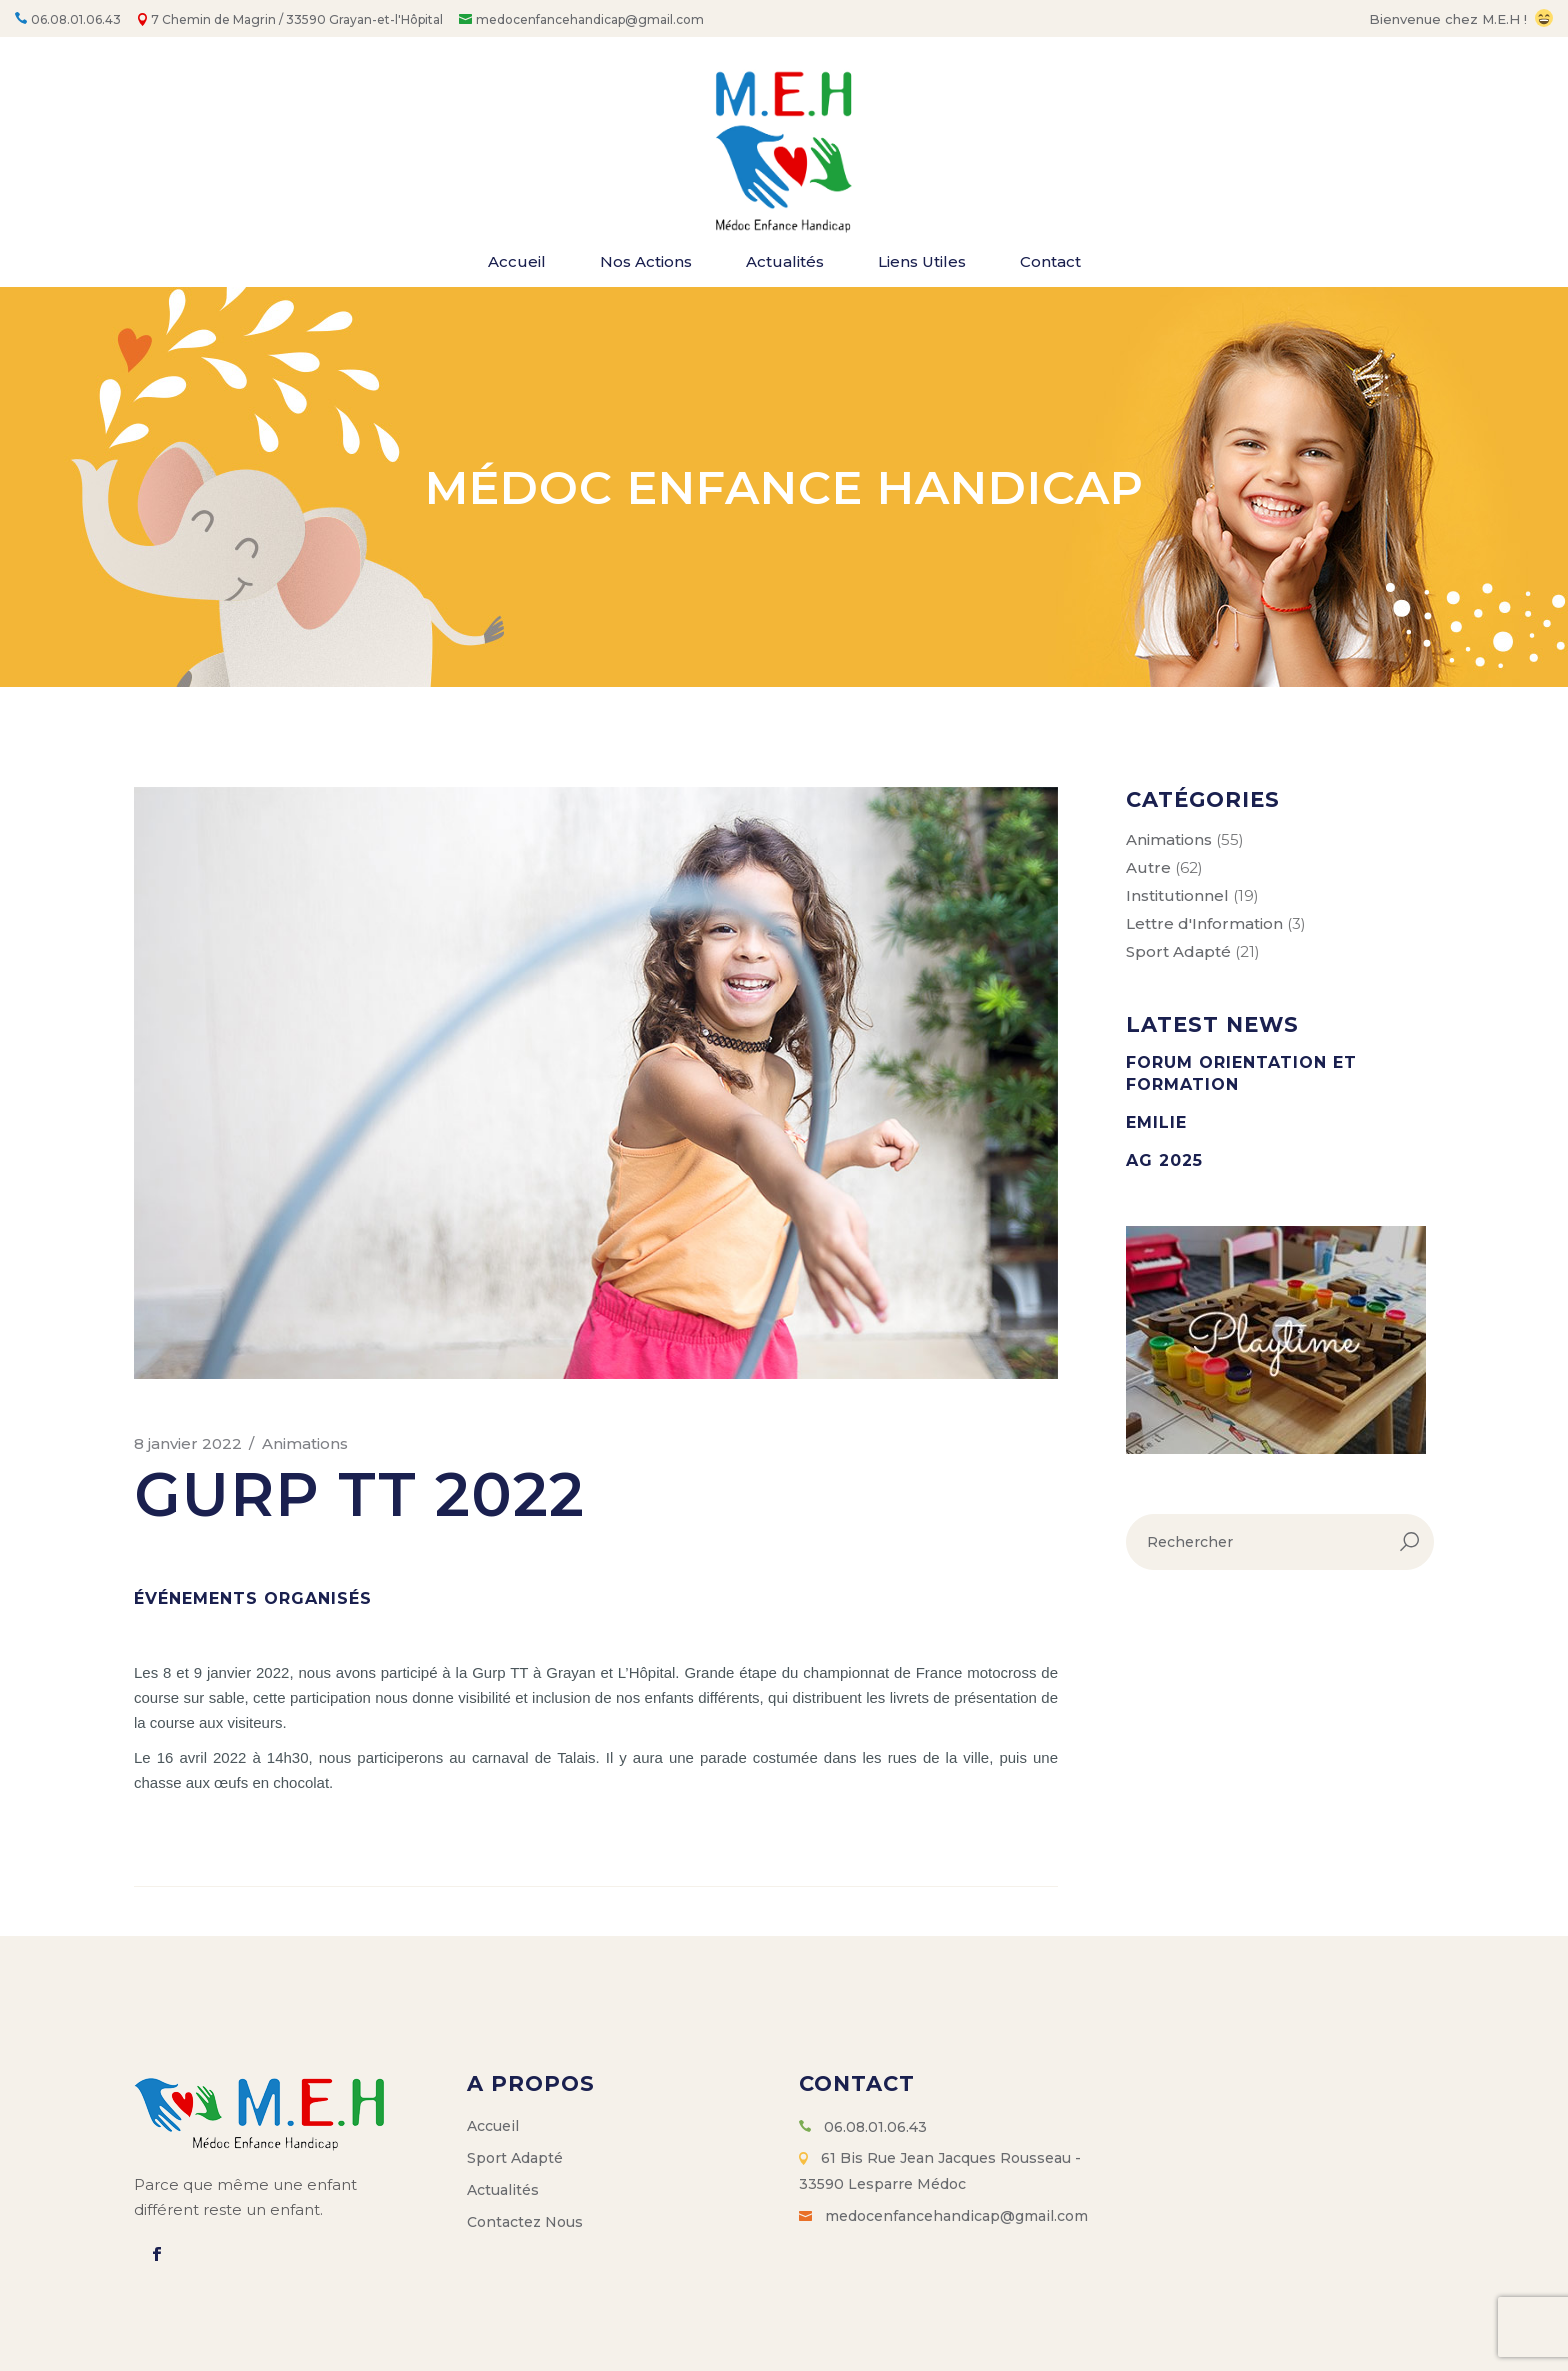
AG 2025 (1164, 1160)
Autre (1148, 867)
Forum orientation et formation (1241, 1073)
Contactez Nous (525, 2222)
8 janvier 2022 (188, 1443)
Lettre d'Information (1204, 923)
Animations (305, 1443)
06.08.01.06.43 (76, 19)
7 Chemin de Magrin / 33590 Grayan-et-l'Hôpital (297, 19)
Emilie (1156, 1122)
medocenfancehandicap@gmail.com (590, 19)
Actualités (503, 2190)
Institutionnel (1177, 895)
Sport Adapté (1178, 951)
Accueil (493, 2126)
